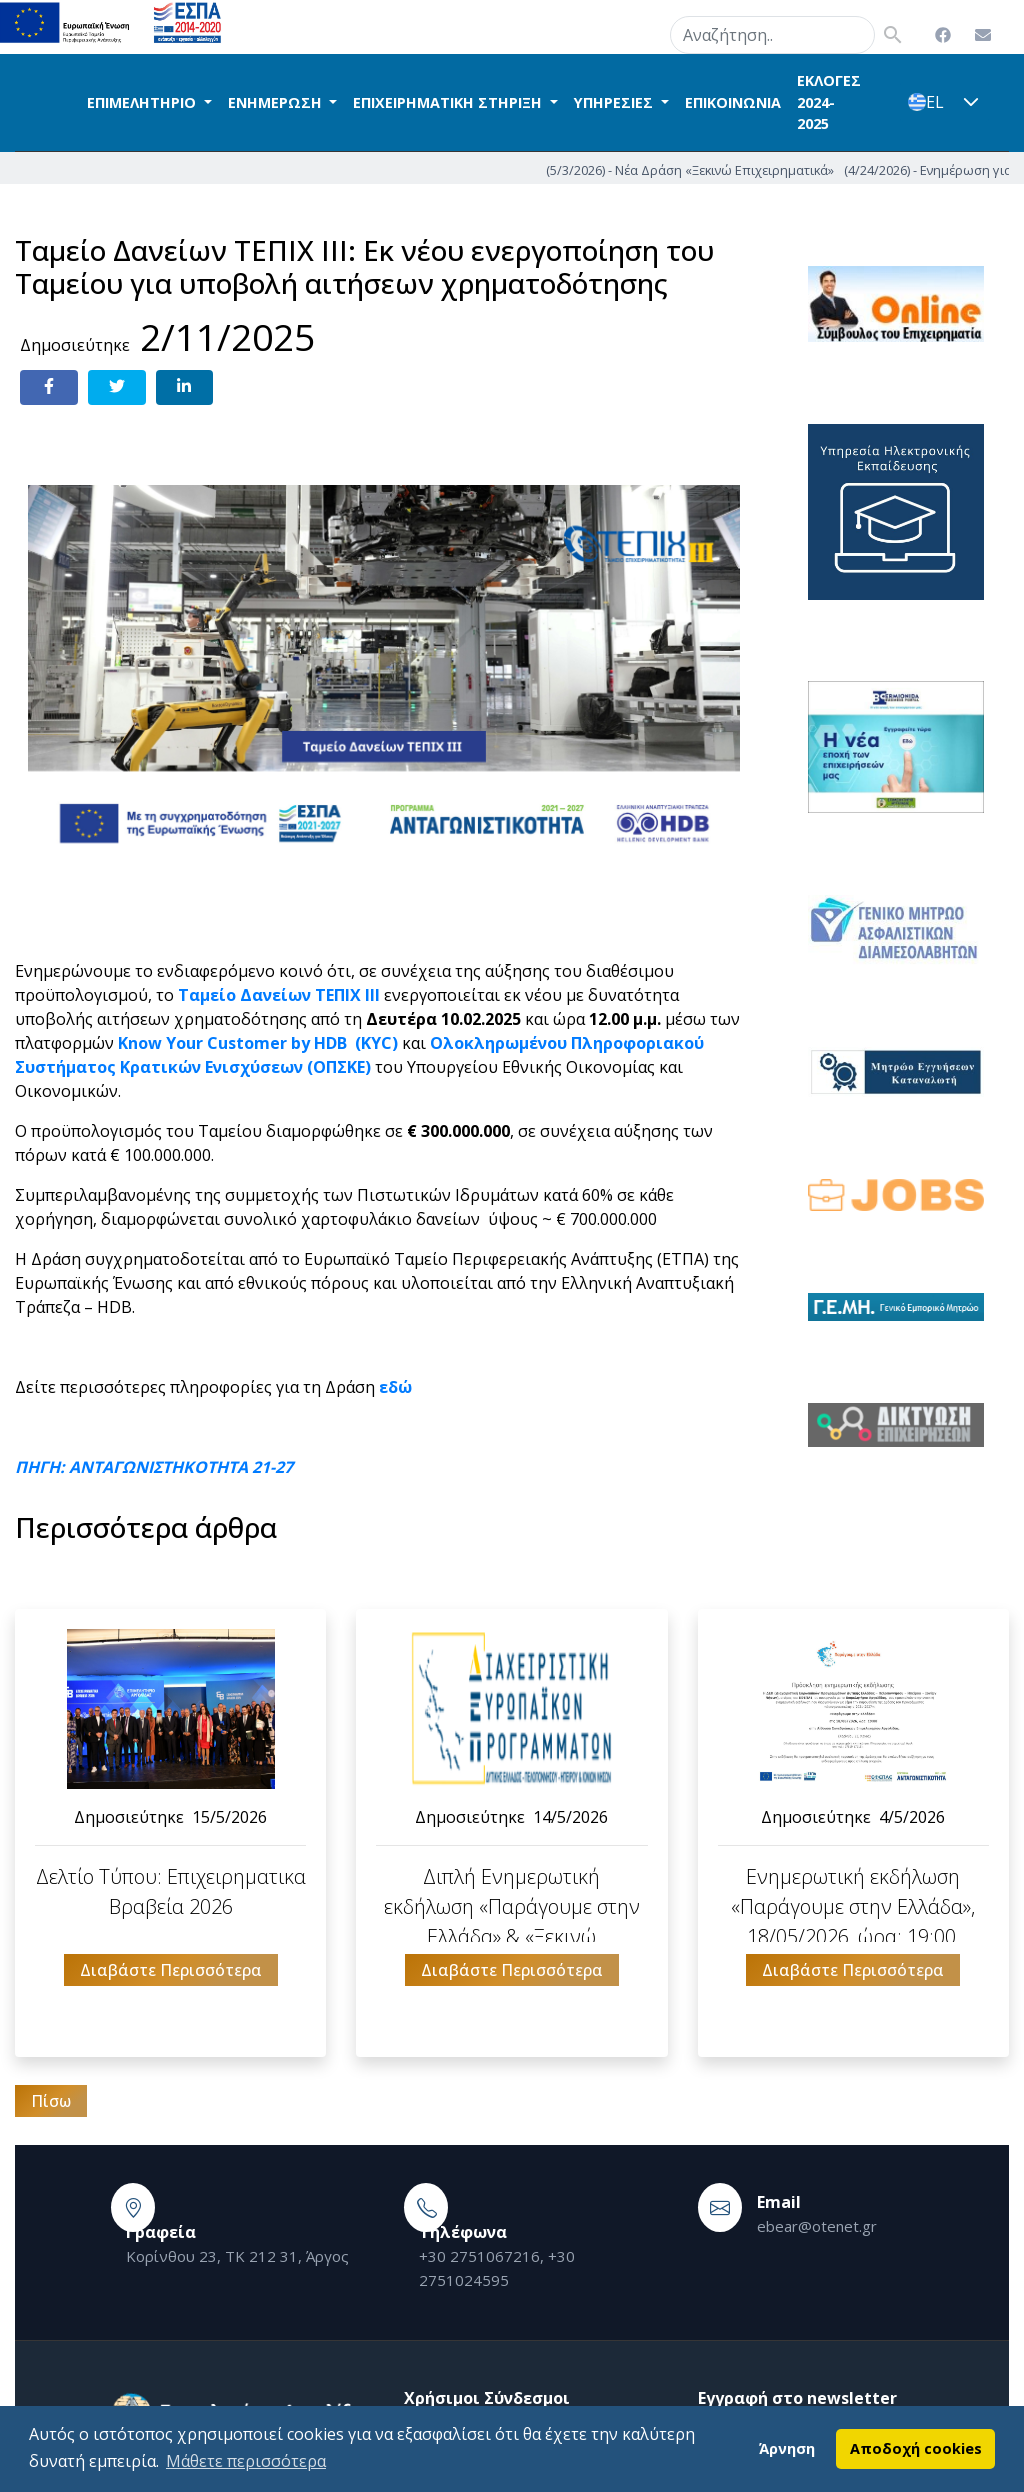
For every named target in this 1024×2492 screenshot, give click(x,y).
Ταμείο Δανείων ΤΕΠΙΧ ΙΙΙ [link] (279, 995)
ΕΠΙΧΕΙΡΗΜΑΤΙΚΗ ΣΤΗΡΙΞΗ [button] (449, 102)
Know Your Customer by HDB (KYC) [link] (256, 1043)
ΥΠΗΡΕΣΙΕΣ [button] (615, 102)
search (645, 31)
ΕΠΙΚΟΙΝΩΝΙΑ (733, 102)
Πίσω (51, 2101)
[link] (395, 1387)
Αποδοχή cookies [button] (916, 2448)
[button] (971, 102)
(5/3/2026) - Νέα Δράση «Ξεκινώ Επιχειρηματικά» (786, 170)
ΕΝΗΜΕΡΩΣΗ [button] (277, 102)
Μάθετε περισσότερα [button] (246, 2461)
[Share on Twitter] (117, 387)
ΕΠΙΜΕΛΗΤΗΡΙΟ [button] (143, 102)
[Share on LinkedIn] (185, 387)
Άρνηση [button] (787, 2448)
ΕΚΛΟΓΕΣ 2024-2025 (829, 102)
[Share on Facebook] (49, 387)
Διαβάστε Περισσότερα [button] (171, 1970)
